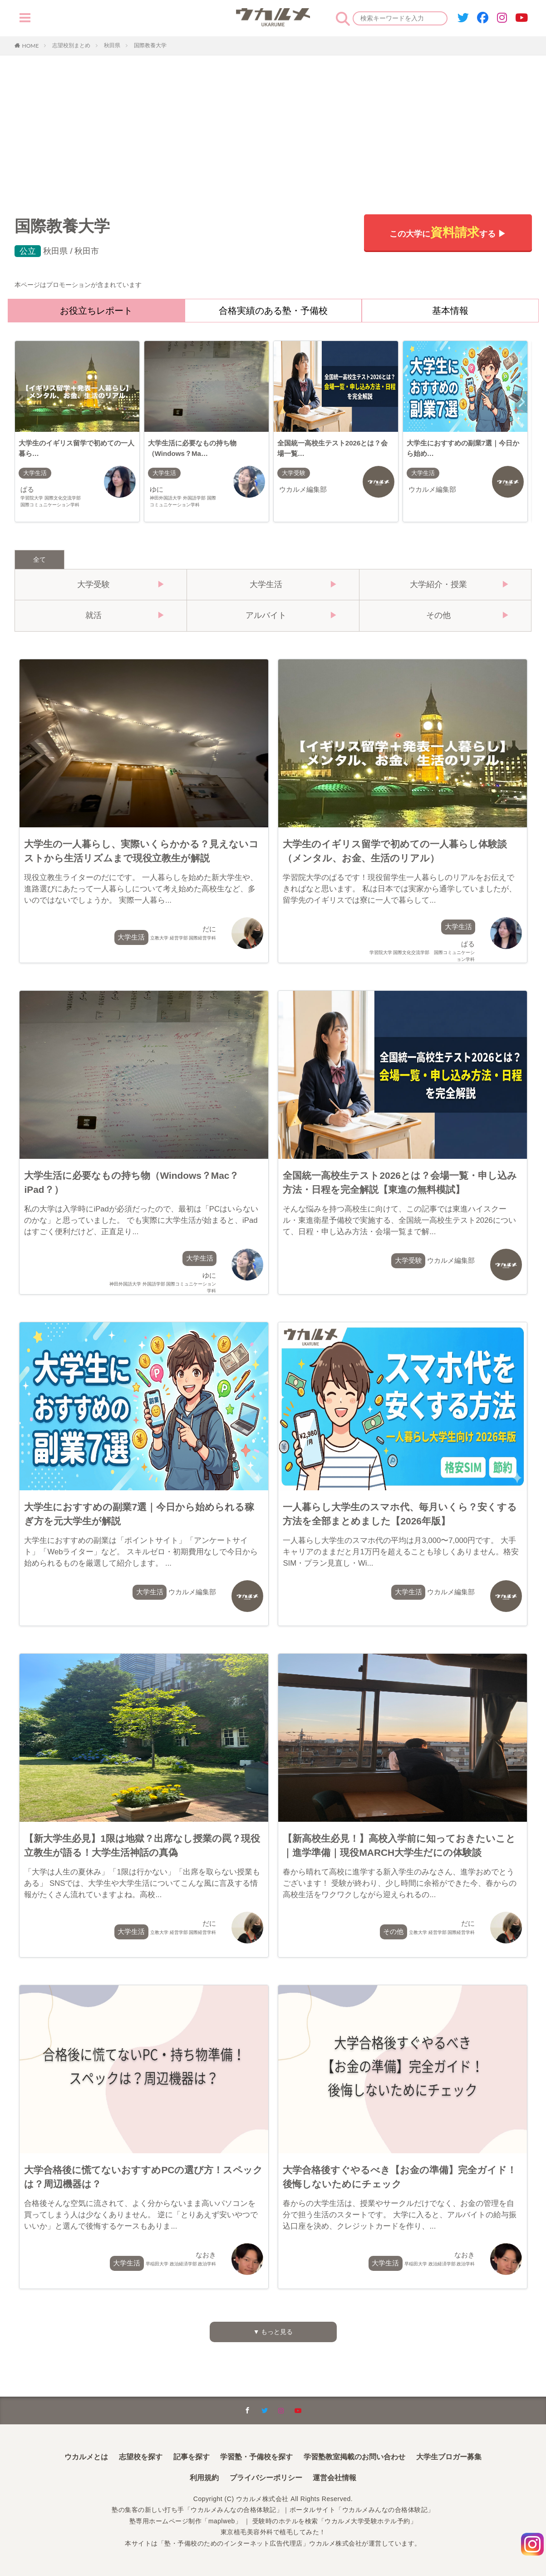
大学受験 (294, 475)
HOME (30, 45)
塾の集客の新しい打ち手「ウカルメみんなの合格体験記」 (197, 2509)
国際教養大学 (150, 45)
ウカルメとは (86, 2457)
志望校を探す (140, 2457)
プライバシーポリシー (266, 2478)
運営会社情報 (334, 2478)
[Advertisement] (273, 123)
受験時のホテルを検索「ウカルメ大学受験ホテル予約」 (334, 2521)
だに (183, 934)
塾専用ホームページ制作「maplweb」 (185, 2521)
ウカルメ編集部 (306, 492)
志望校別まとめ (71, 45)
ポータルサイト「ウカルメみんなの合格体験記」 (362, 2509)
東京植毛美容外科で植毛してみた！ (273, 2532)
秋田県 (112, 45)
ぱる (54, 500)
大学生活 (36, 475)
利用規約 (204, 2478)
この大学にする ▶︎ (447, 232)
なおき (181, 2260)
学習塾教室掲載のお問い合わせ (354, 2457)
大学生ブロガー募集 (449, 2457)
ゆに (184, 500)
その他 (394, 1932)
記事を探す (191, 2457)
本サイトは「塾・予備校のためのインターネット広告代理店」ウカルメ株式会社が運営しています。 (273, 2543)
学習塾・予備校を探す (256, 2457)
